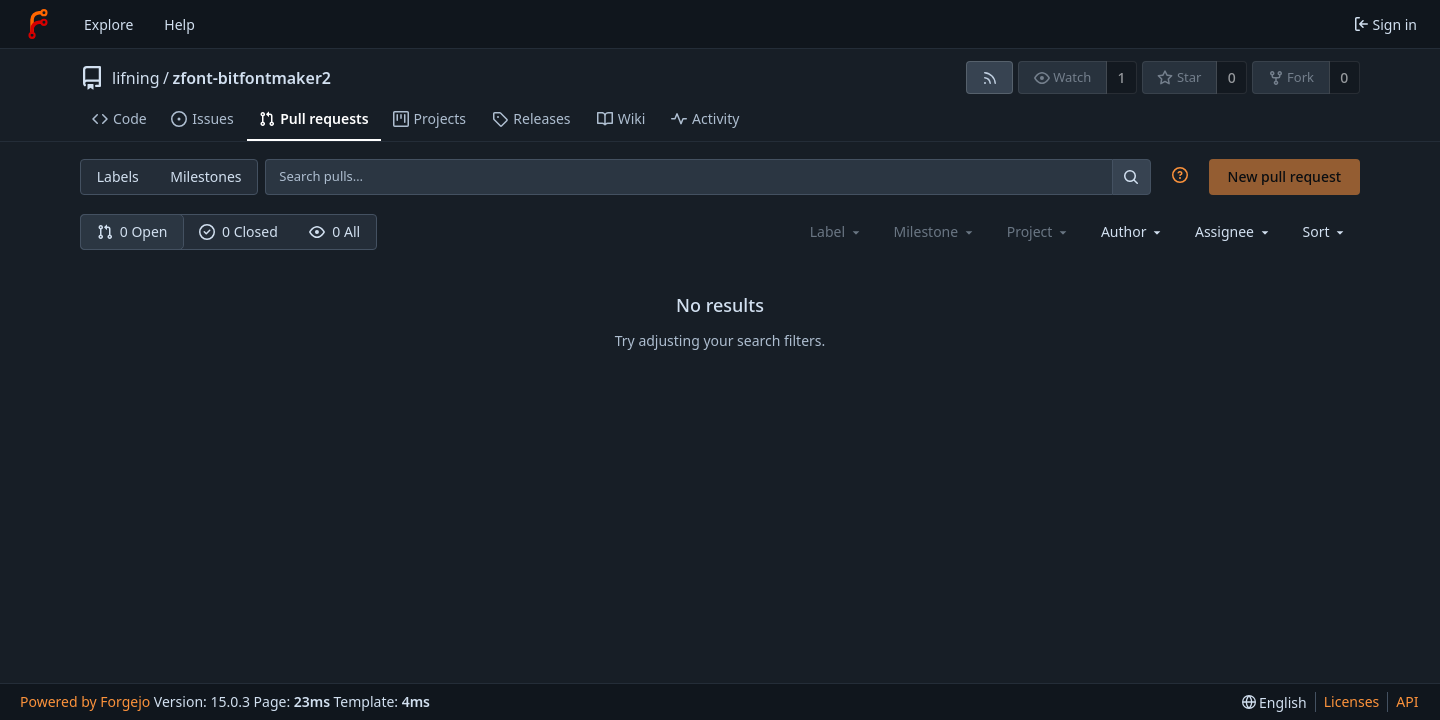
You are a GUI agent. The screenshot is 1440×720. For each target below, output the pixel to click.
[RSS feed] (989, 77)
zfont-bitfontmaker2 (251, 78)
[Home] (38, 24)
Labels (118, 176)
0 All (334, 231)
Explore (108, 24)
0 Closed (238, 231)
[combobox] (1132, 231)
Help (179, 24)
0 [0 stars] (1232, 77)
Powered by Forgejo (85, 701)
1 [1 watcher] (1122, 77)
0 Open (132, 231)
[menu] (1325, 231)
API (1407, 701)
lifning (136, 78)
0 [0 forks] (1344, 77)
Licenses (1352, 701)
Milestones (205, 176)
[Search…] (1131, 176)
